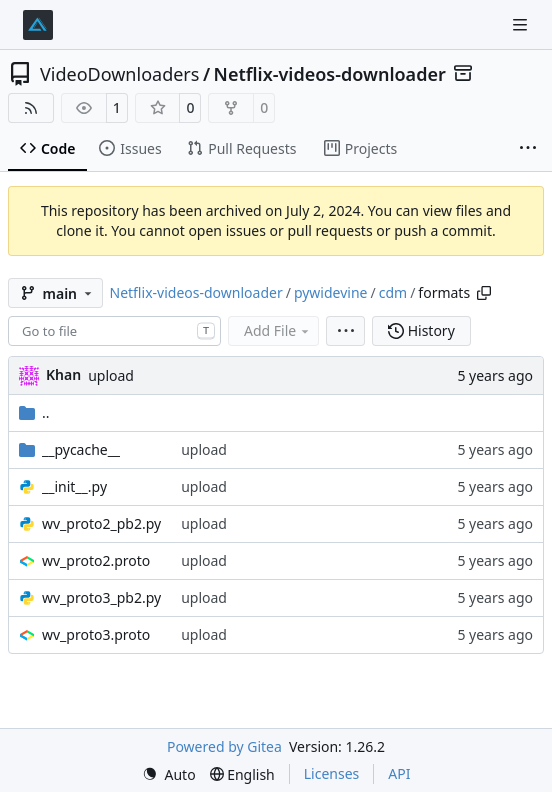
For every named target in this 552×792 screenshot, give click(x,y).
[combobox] (114, 331)
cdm (393, 292)
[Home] (38, 25)
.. (34, 412)
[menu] (345, 331)
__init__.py (74, 486)
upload (111, 375)
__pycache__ (81, 449)
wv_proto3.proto (96, 634)
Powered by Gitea (224, 746)
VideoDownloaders (119, 74)
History (421, 330)
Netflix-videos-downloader (330, 74)
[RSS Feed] (31, 108)
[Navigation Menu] (522, 24)
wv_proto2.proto (96, 560)
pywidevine (331, 292)
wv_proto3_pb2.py (101, 597)
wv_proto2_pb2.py (101, 523)
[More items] (528, 149)
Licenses (332, 773)
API (399, 773)
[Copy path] (484, 293)
